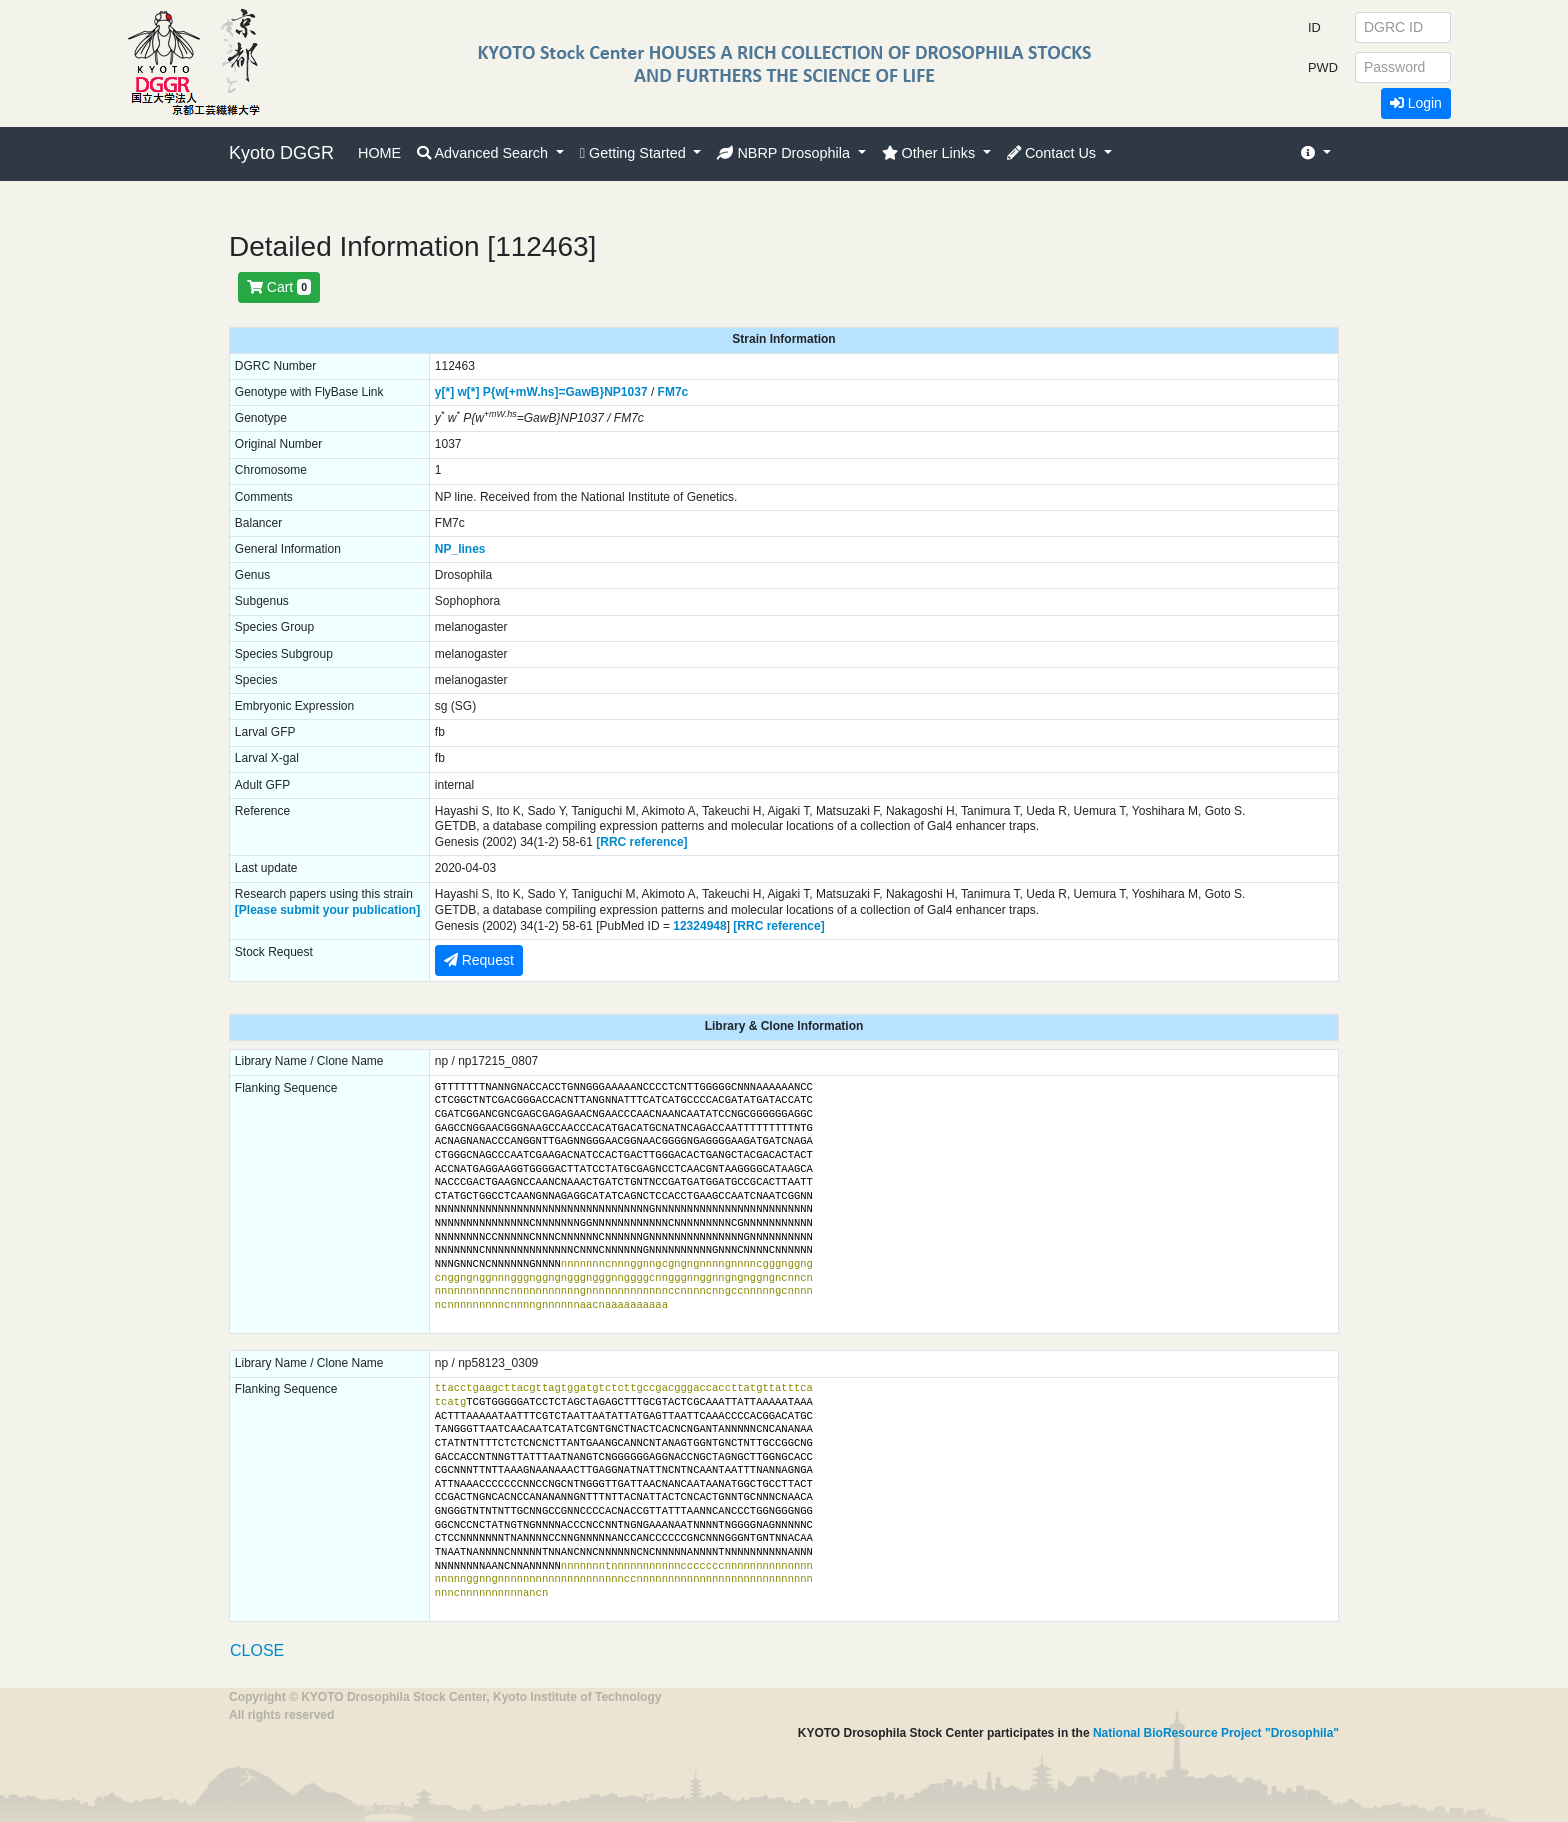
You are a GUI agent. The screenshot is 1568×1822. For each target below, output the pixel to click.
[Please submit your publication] (327, 910)
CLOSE (257, 1650)
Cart (279, 287)
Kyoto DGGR (281, 153)
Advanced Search (484, 153)
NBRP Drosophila (785, 153)
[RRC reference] (641, 842)
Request (479, 960)
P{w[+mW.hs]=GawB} (543, 392)
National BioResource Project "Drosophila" (1216, 1733)
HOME (379, 153)
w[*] (468, 392)
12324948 (699, 926)
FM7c (673, 392)
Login (1416, 103)
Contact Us (1053, 153)
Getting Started (635, 153)
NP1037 (625, 392)
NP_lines (460, 549)
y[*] (444, 392)
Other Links (931, 153)
